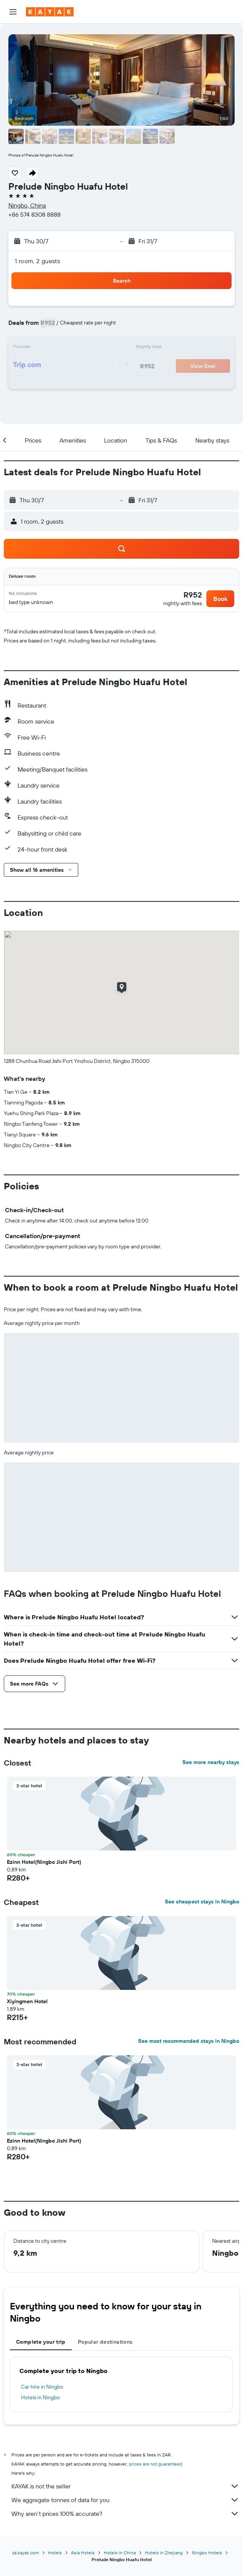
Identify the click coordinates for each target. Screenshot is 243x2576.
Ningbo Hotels (207, 2552)
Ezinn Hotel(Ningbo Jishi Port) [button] (44, 1861)
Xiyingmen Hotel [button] (27, 2001)
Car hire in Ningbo (42, 2386)
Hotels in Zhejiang (164, 2552)
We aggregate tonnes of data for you (125, 2499)
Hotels (55, 2552)
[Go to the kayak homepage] (50, 11)
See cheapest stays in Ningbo (202, 1901)
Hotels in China (120, 2552)
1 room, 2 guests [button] (37, 261)
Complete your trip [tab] (41, 2341)
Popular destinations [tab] (105, 2341)
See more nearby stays (210, 1762)
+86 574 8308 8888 (34, 214)
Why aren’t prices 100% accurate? (125, 2513)
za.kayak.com (25, 2552)
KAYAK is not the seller (125, 2486)
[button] (13, 11)
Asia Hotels (83, 2552)
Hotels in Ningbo (40, 2397)
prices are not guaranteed (155, 2464)
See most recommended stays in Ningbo (188, 2040)
